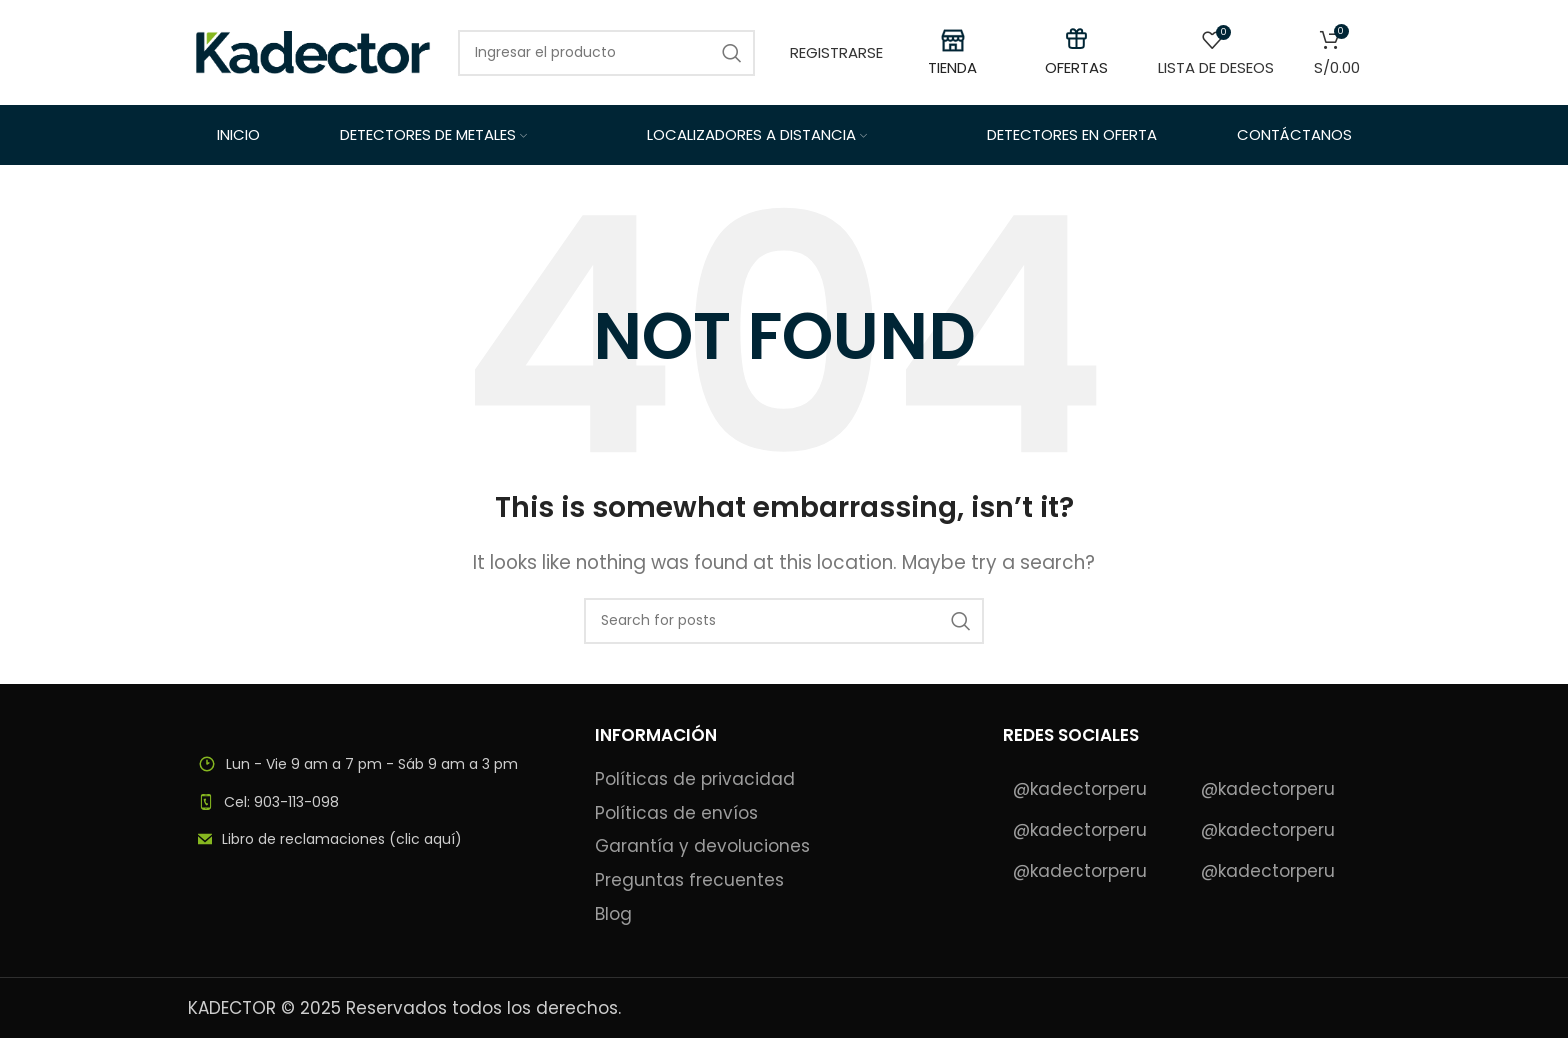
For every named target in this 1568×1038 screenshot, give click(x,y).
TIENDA (952, 67)
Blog (613, 914)
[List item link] (376, 802)
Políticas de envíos (676, 813)
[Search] (606, 53)
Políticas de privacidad (695, 779)
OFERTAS (1076, 67)
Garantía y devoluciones (702, 846)
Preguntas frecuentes (689, 880)
